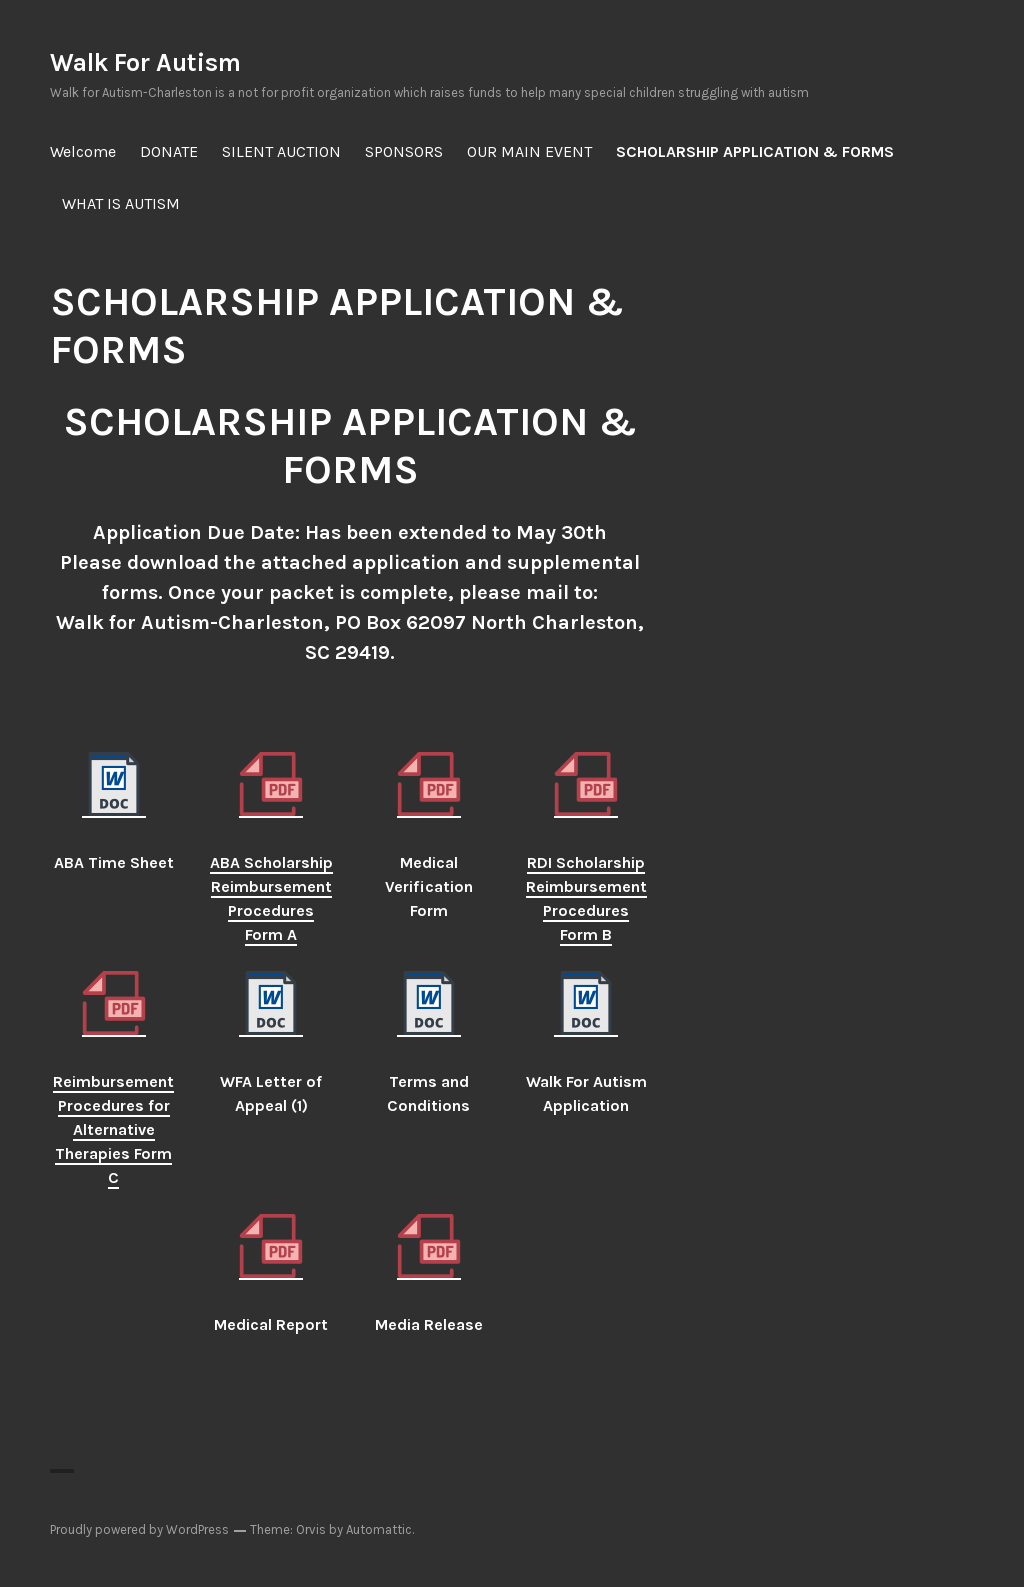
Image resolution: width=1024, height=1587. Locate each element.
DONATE (169, 151)
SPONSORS (404, 151)
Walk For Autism (145, 62)
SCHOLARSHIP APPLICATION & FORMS (755, 151)
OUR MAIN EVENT (529, 151)
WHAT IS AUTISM (121, 203)
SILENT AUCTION (281, 151)
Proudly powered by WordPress (139, 1529)
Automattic (379, 1529)
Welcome (83, 151)
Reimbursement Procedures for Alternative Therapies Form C (113, 1129)
